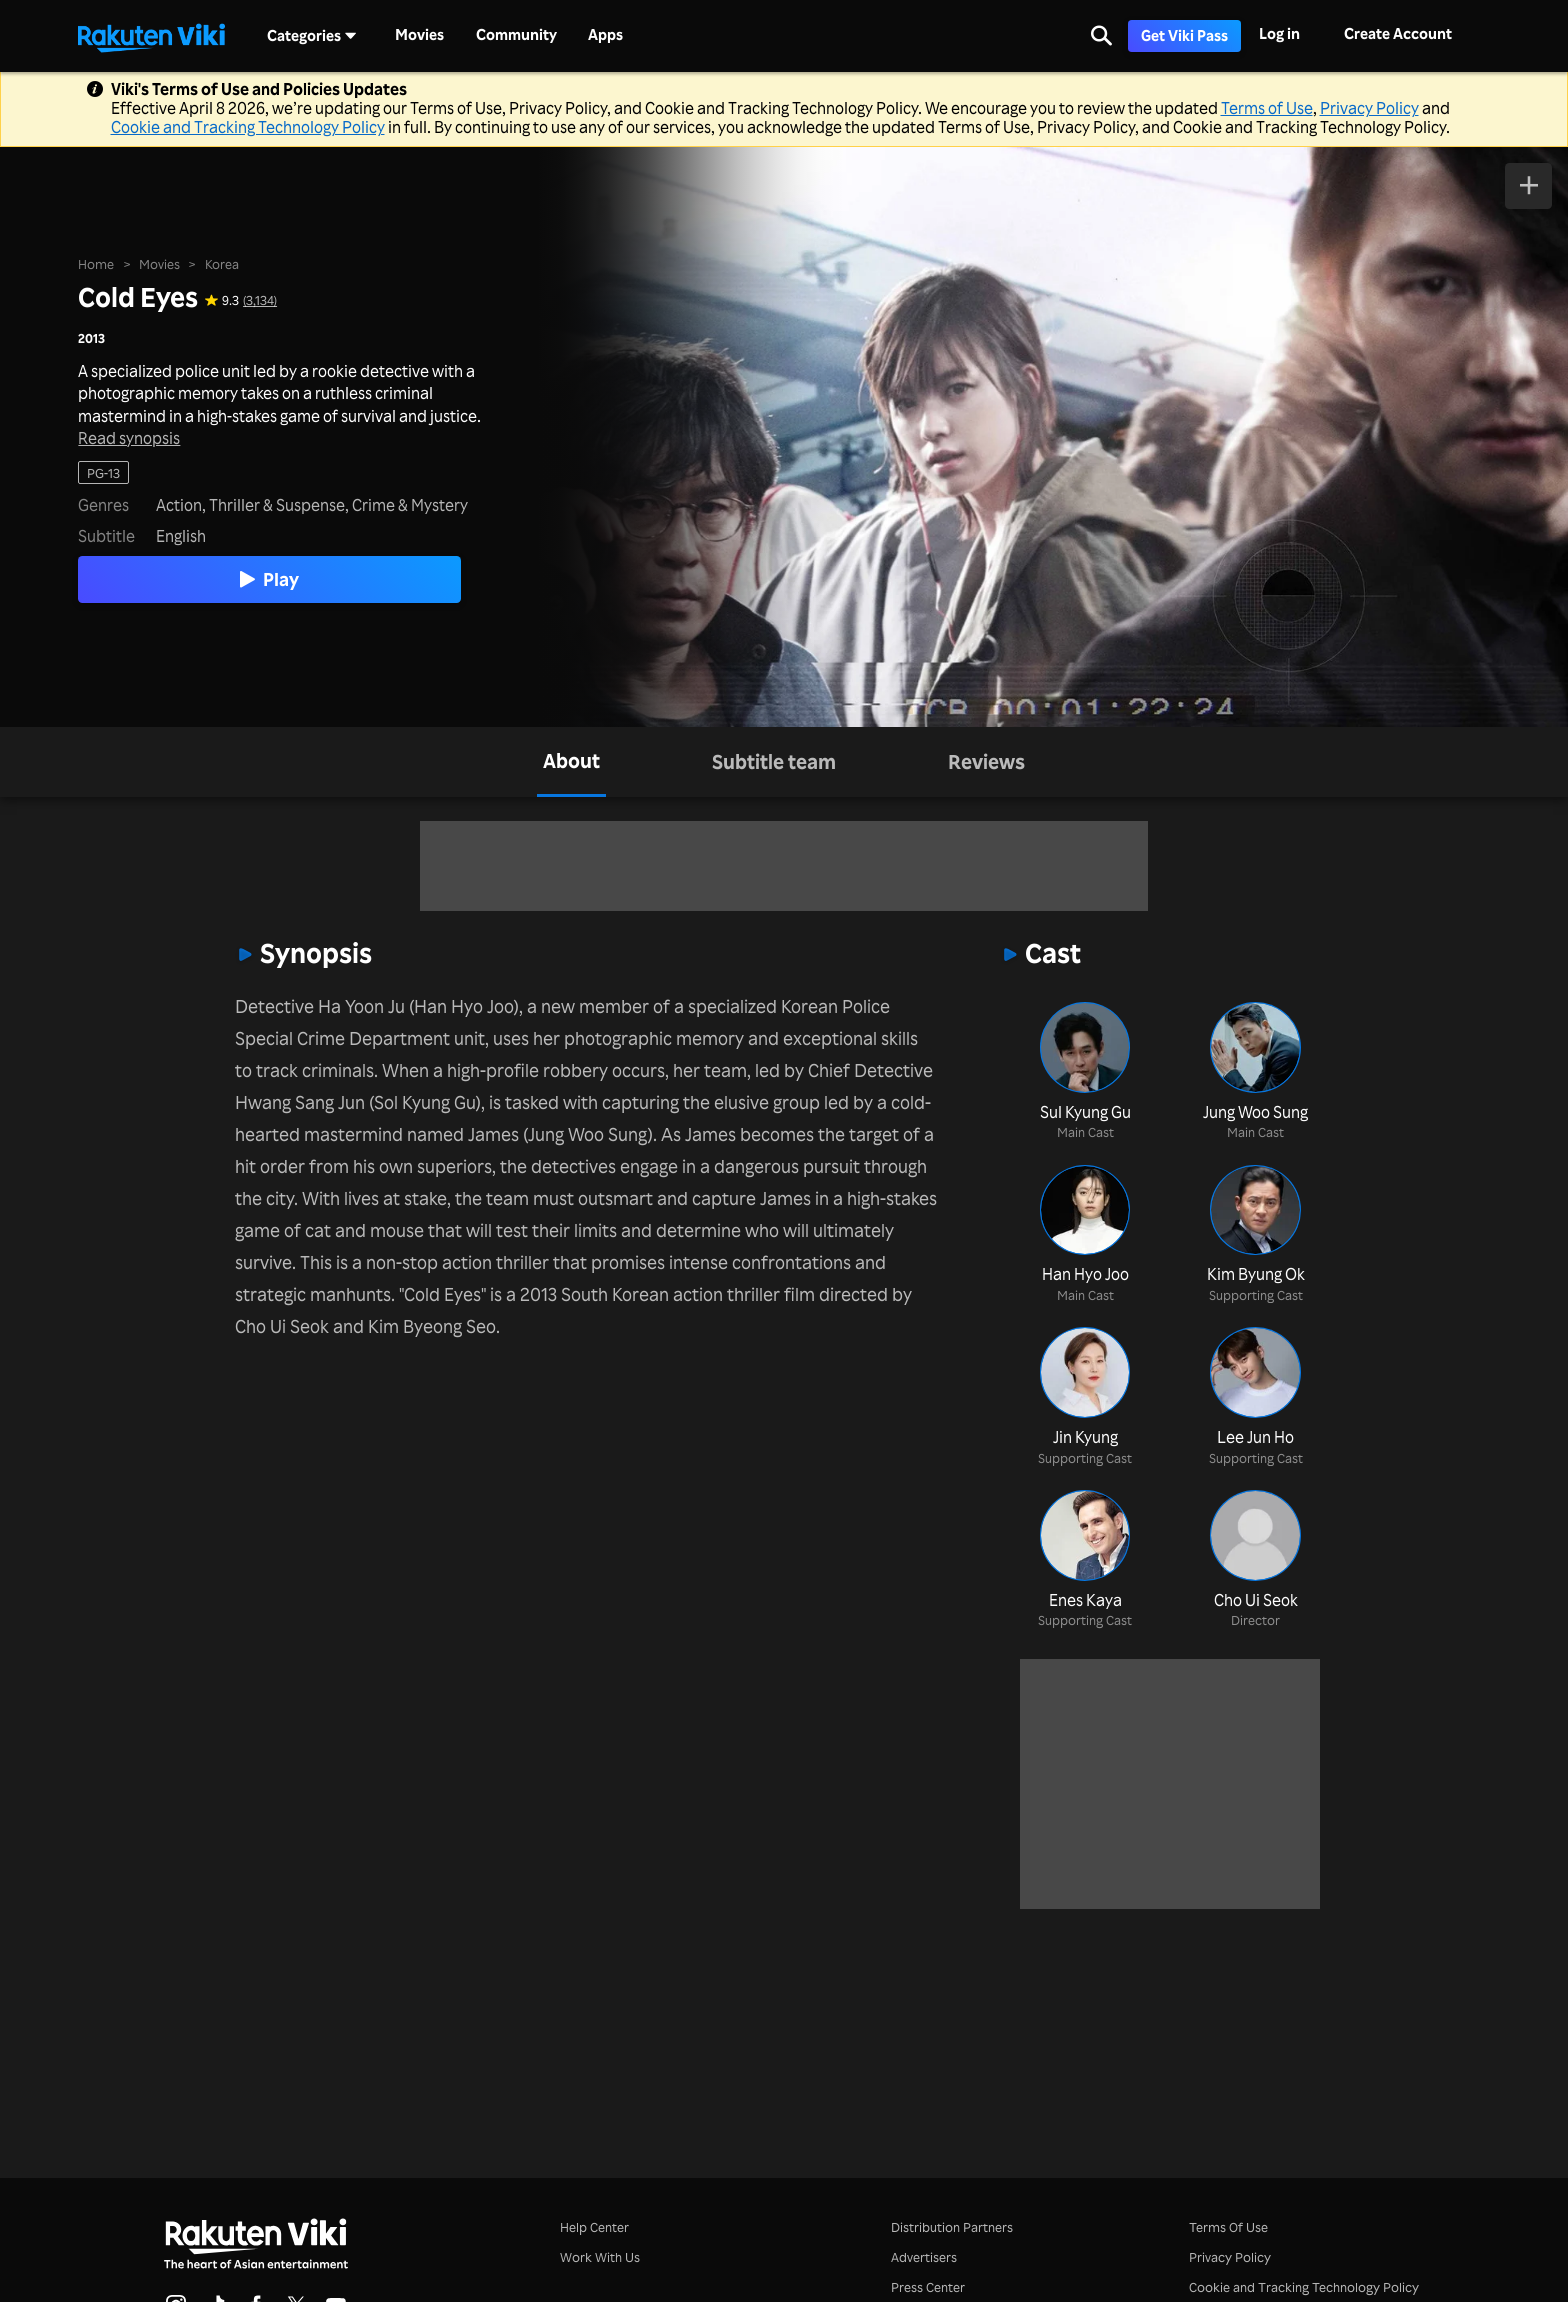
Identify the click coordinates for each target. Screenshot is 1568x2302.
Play (269, 579)
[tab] (571, 762)
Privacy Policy (1369, 108)
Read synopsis (129, 439)
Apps (605, 35)
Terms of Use (1267, 108)
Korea (222, 263)
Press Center (928, 2286)
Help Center (594, 2226)
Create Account (1398, 33)
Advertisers (924, 2256)
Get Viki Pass (1184, 35)
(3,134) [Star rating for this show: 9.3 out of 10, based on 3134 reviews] (260, 299)
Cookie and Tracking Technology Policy (248, 127)
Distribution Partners (952, 2226)
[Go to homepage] (151, 36)
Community (516, 35)
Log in (1279, 33)
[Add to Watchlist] (1528, 186)
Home (96, 263)
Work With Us (600, 2256)
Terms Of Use (1228, 2226)
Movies (419, 35)
